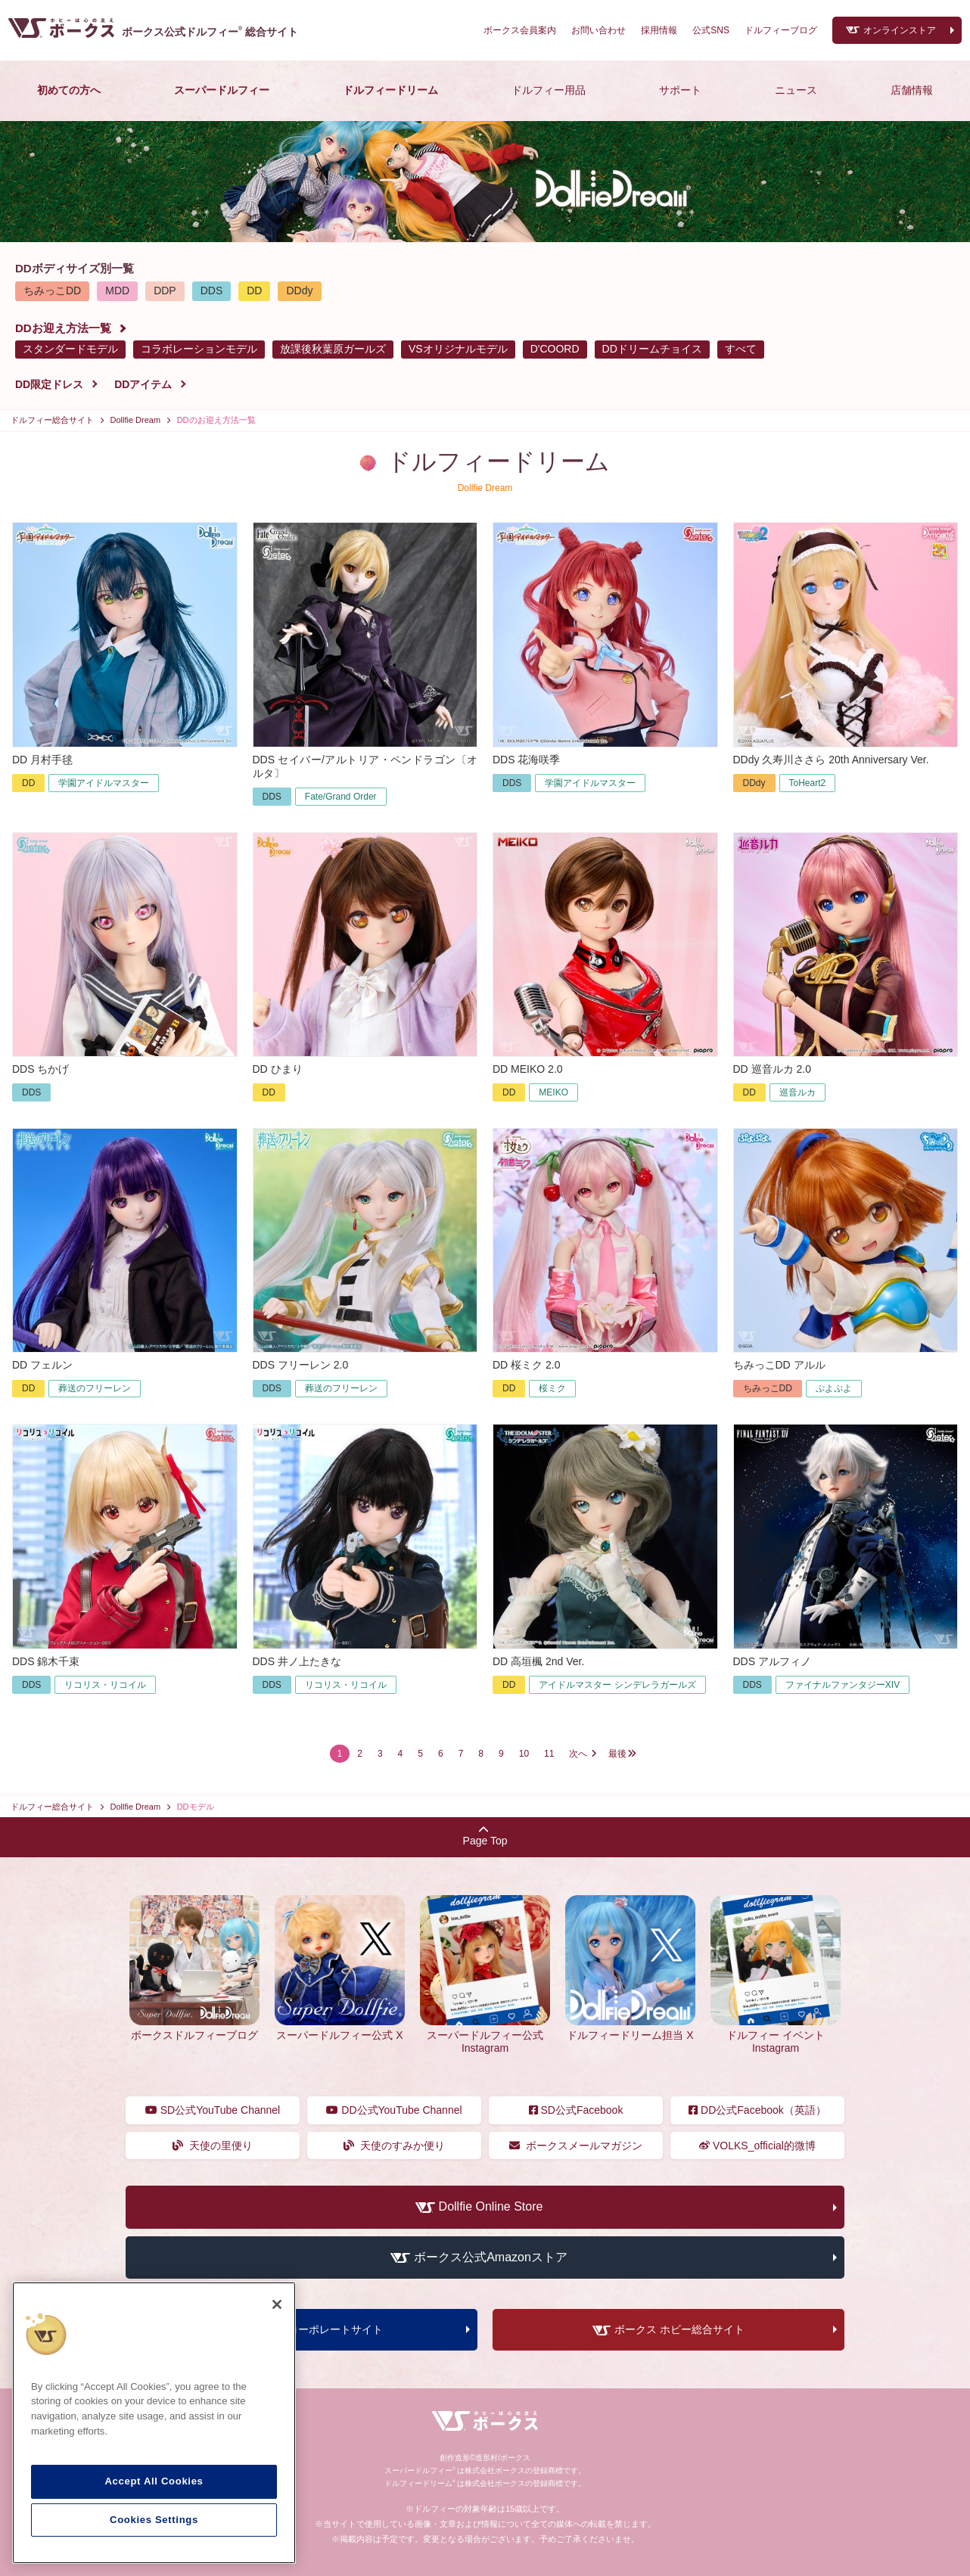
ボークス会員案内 (519, 30)
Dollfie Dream (135, 419)
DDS (212, 290)
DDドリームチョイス (652, 349)
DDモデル (195, 1806)
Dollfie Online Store (491, 2207)
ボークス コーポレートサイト (312, 2330)
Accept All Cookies (153, 2481)
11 (549, 1753)
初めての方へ (69, 90)
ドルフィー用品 (548, 90)
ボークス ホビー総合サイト (679, 2330)
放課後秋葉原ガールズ (333, 349)
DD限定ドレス (49, 384)
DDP (165, 290)
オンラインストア (899, 30)
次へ (578, 1753)
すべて (741, 349)
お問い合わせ (598, 30)
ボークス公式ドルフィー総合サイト (210, 32)
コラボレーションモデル (199, 349)
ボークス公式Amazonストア (490, 2257)
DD (254, 290)
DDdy (299, 290)
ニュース (796, 90)
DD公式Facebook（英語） (757, 2110)
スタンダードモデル (70, 349)
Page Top (485, 1836)
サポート (680, 90)
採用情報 (659, 30)
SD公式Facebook (576, 2110)
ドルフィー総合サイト (52, 419)
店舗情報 (912, 90)
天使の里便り (213, 2145)
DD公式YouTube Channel (394, 2110)
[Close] (277, 2304)
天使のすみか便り (395, 2145)
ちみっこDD (52, 290)
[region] (154, 2423)
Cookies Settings (154, 2519)
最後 (617, 1753)
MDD (117, 290)
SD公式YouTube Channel (212, 2110)
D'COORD (555, 349)
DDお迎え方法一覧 (63, 328)
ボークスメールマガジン (576, 2145)
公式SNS (710, 30)
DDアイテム (143, 384)
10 (524, 1753)
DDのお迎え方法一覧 (216, 419)
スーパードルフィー (221, 90)
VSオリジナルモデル (458, 349)
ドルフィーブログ (781, 30)
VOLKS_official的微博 (757, 2145)
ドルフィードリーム (390, 90)
